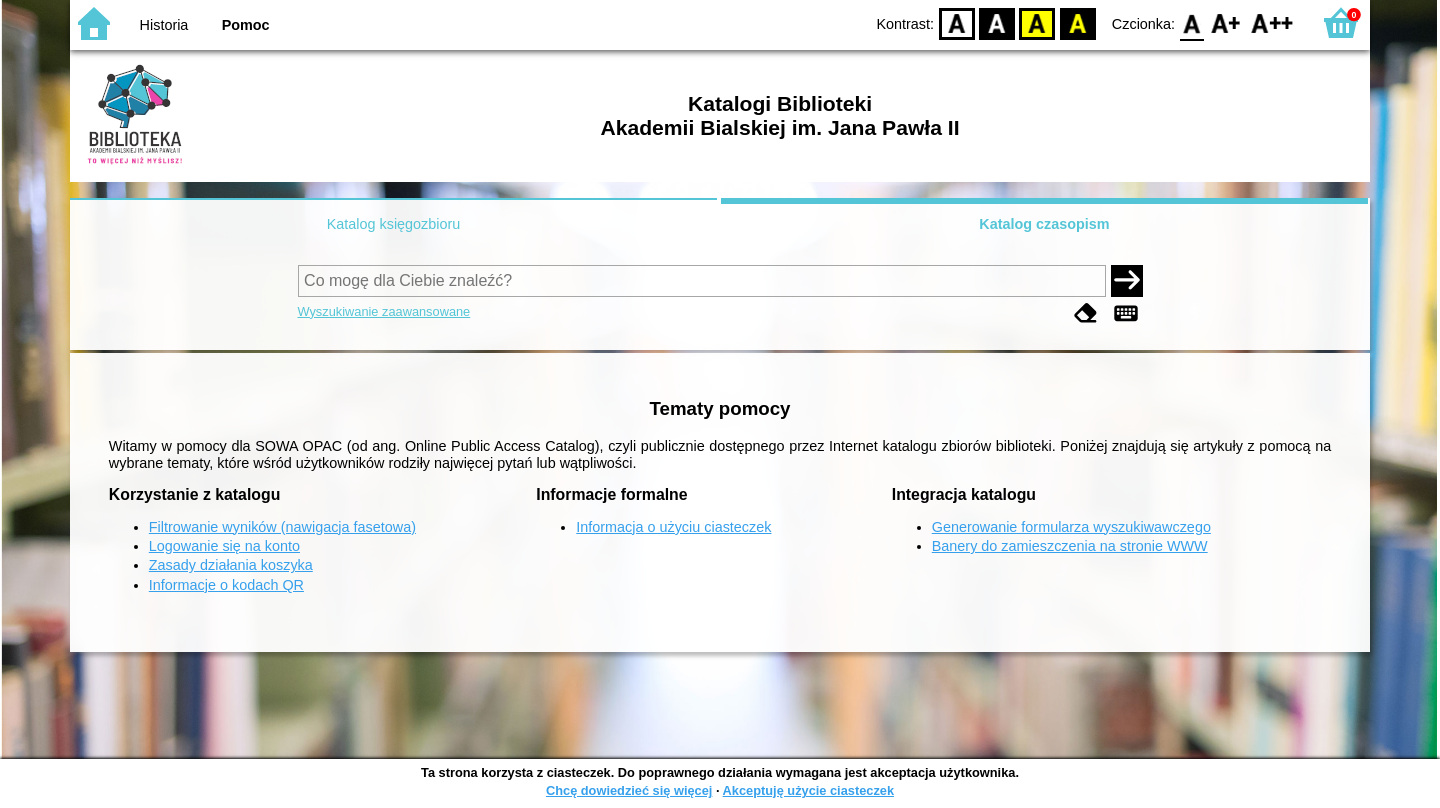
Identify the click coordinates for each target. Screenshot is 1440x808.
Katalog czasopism (1044, 224)
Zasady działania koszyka (231, 565)
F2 (1272, 22)
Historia (164, 25)
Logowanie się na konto (224, 546)
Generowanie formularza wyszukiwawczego (1071, 527)
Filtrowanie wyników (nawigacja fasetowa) (282, 527)
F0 (1191, 22)
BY (1077, 22)
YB (1037, 22)
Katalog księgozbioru (394, 224)
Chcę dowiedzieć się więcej (629, 790)
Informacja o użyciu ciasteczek (673, 527)
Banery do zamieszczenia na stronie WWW (1070, 546)
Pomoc (246, 25)
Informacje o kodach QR (226, 585)
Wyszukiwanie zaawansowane (384, 311)
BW (997, 22)
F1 (1226, 22)
